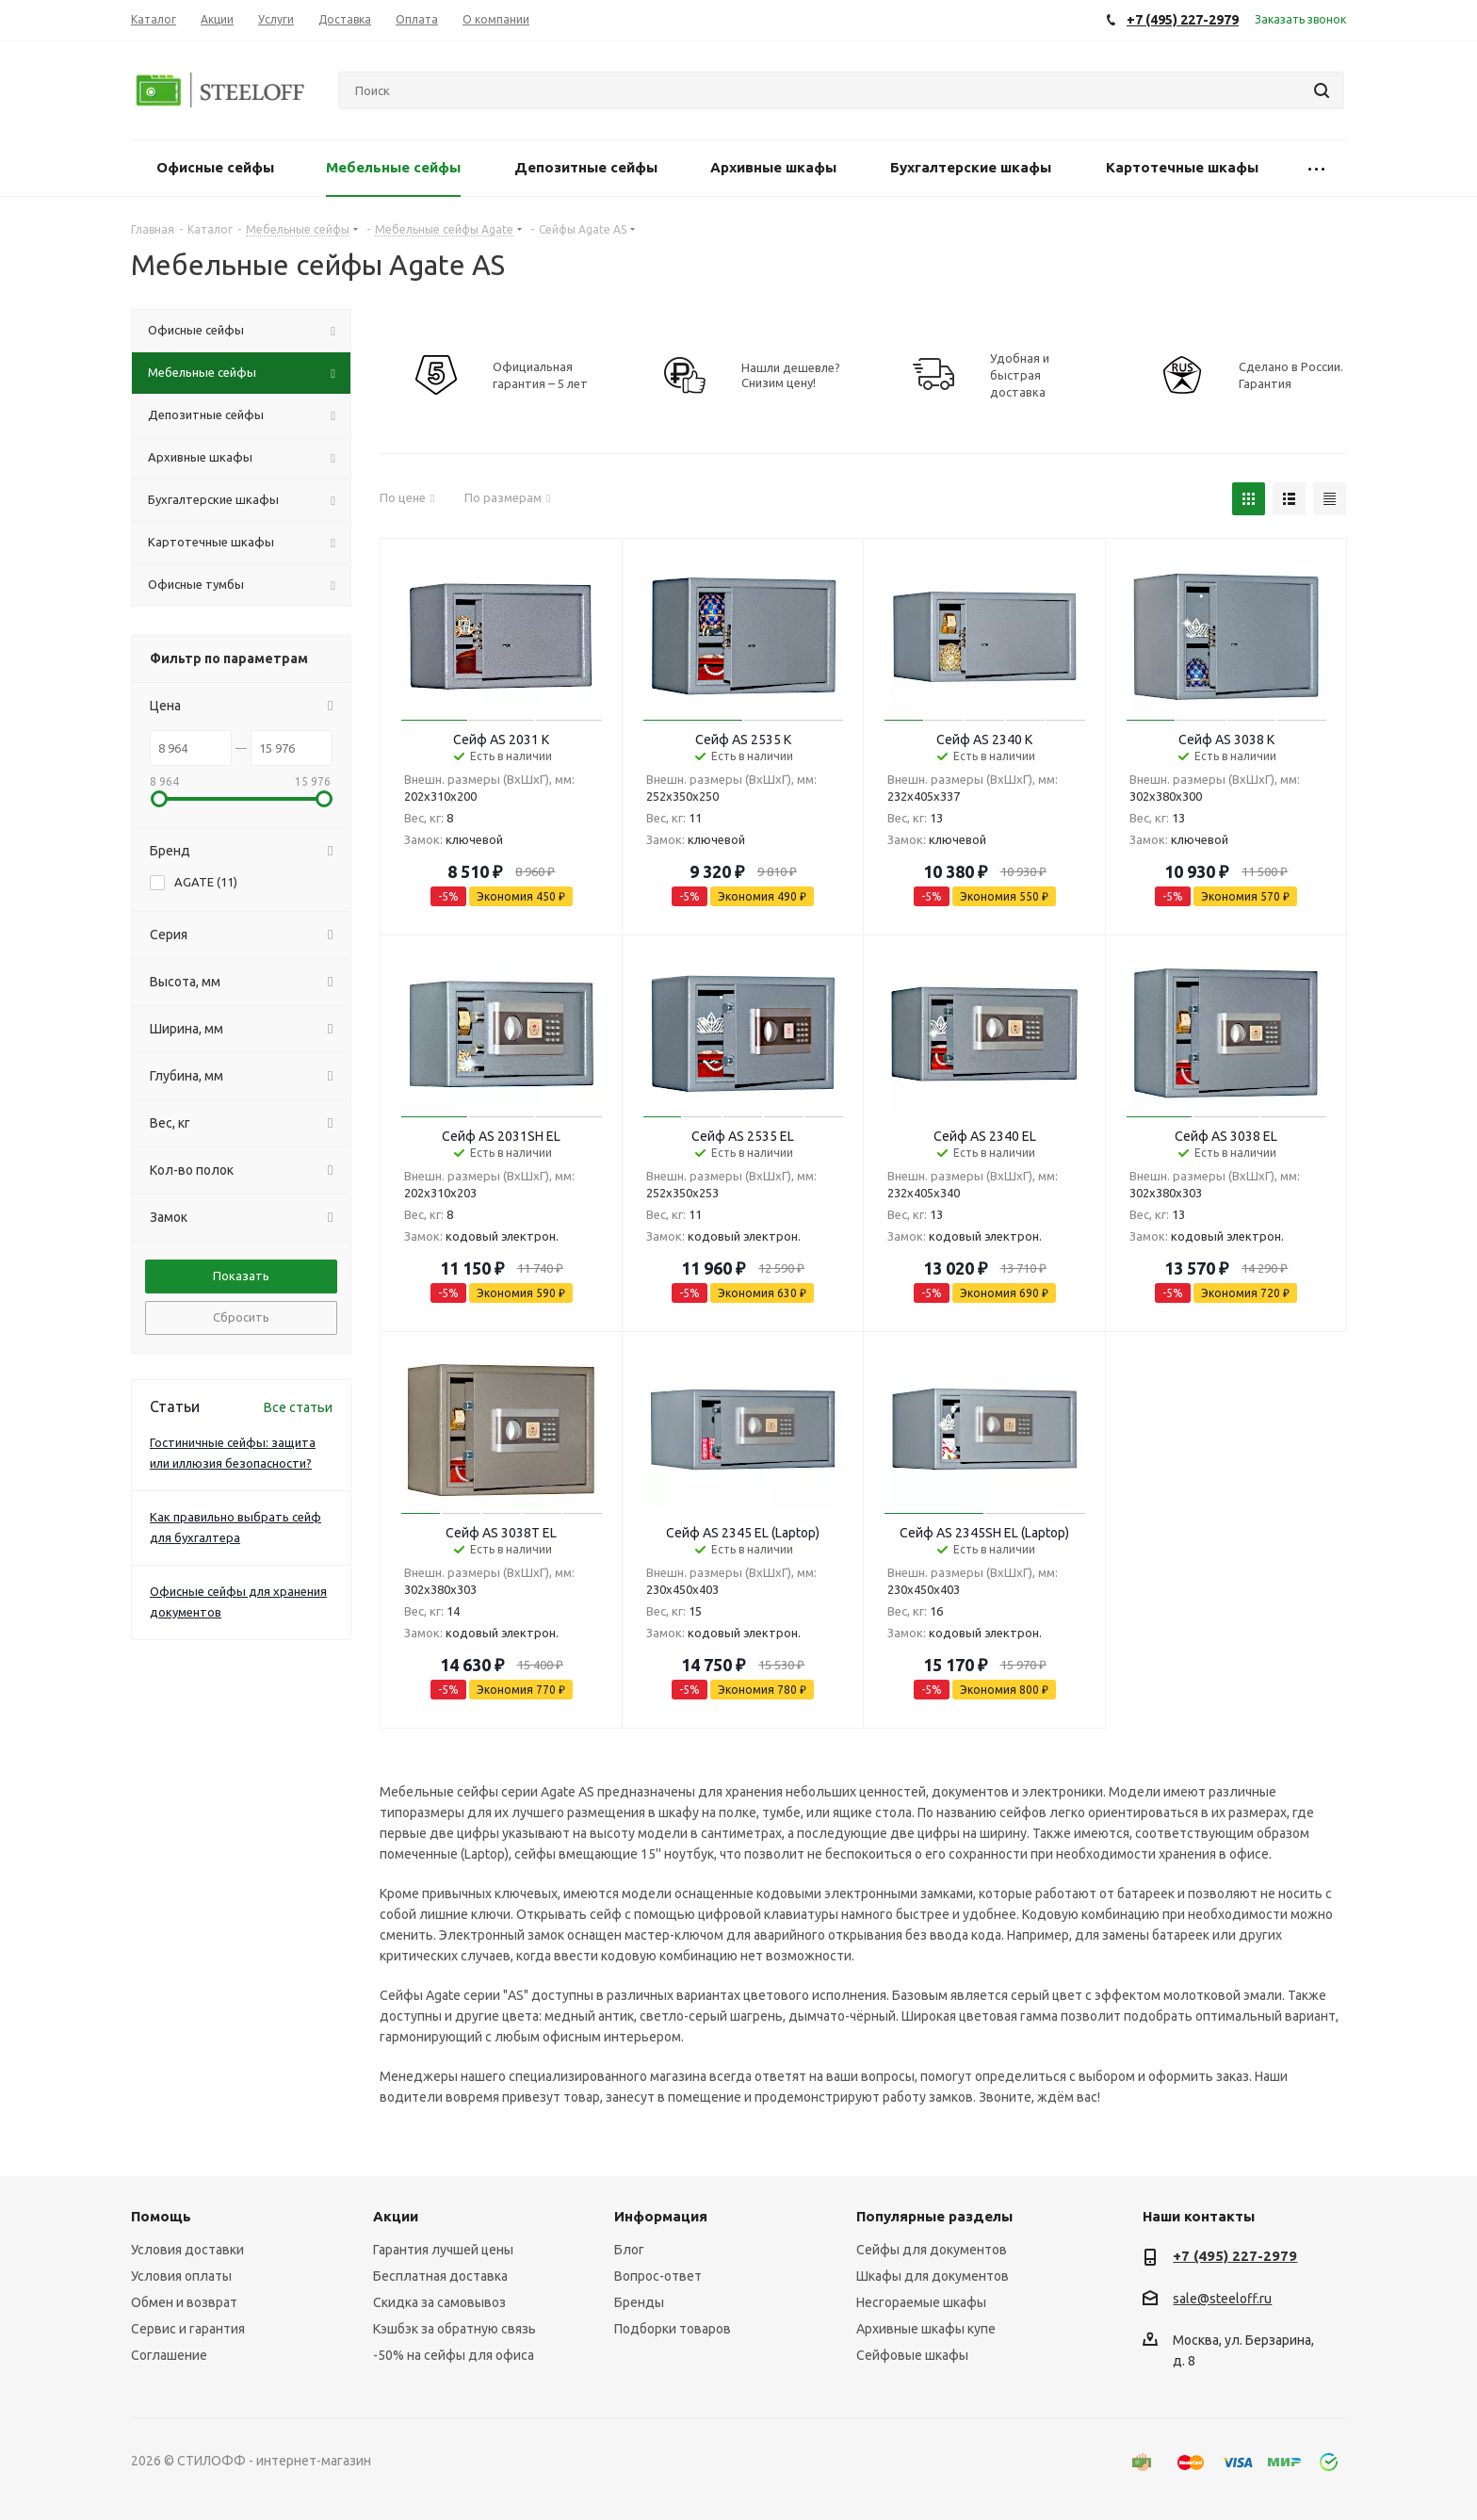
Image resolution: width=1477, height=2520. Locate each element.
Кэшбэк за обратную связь (454, 2328)
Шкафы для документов (932, 2276)
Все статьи (298, 1407)
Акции (395, 2216)
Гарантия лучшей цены (443, 2249)
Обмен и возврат (184, 2302)
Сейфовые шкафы (912, 2355)
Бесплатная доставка (440, 2276)
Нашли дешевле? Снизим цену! (790, 375)
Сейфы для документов (931, 2249)
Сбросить (241, 1317)
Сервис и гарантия (188, 2328)
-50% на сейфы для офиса (453, 2355)
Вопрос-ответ (658, 2276)
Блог (629, 2249)
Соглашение (169, 2355)
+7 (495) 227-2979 (1235, 2256)
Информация (660, 2216)
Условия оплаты (181, 2276)
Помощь (161, 2216)
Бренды (639, 2302)
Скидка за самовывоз (439, 2302)
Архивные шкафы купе (926, 2328)
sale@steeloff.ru (1222, 2298)
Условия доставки (187, 2249)
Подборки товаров (672, 2328)
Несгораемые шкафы (921, 2302)
